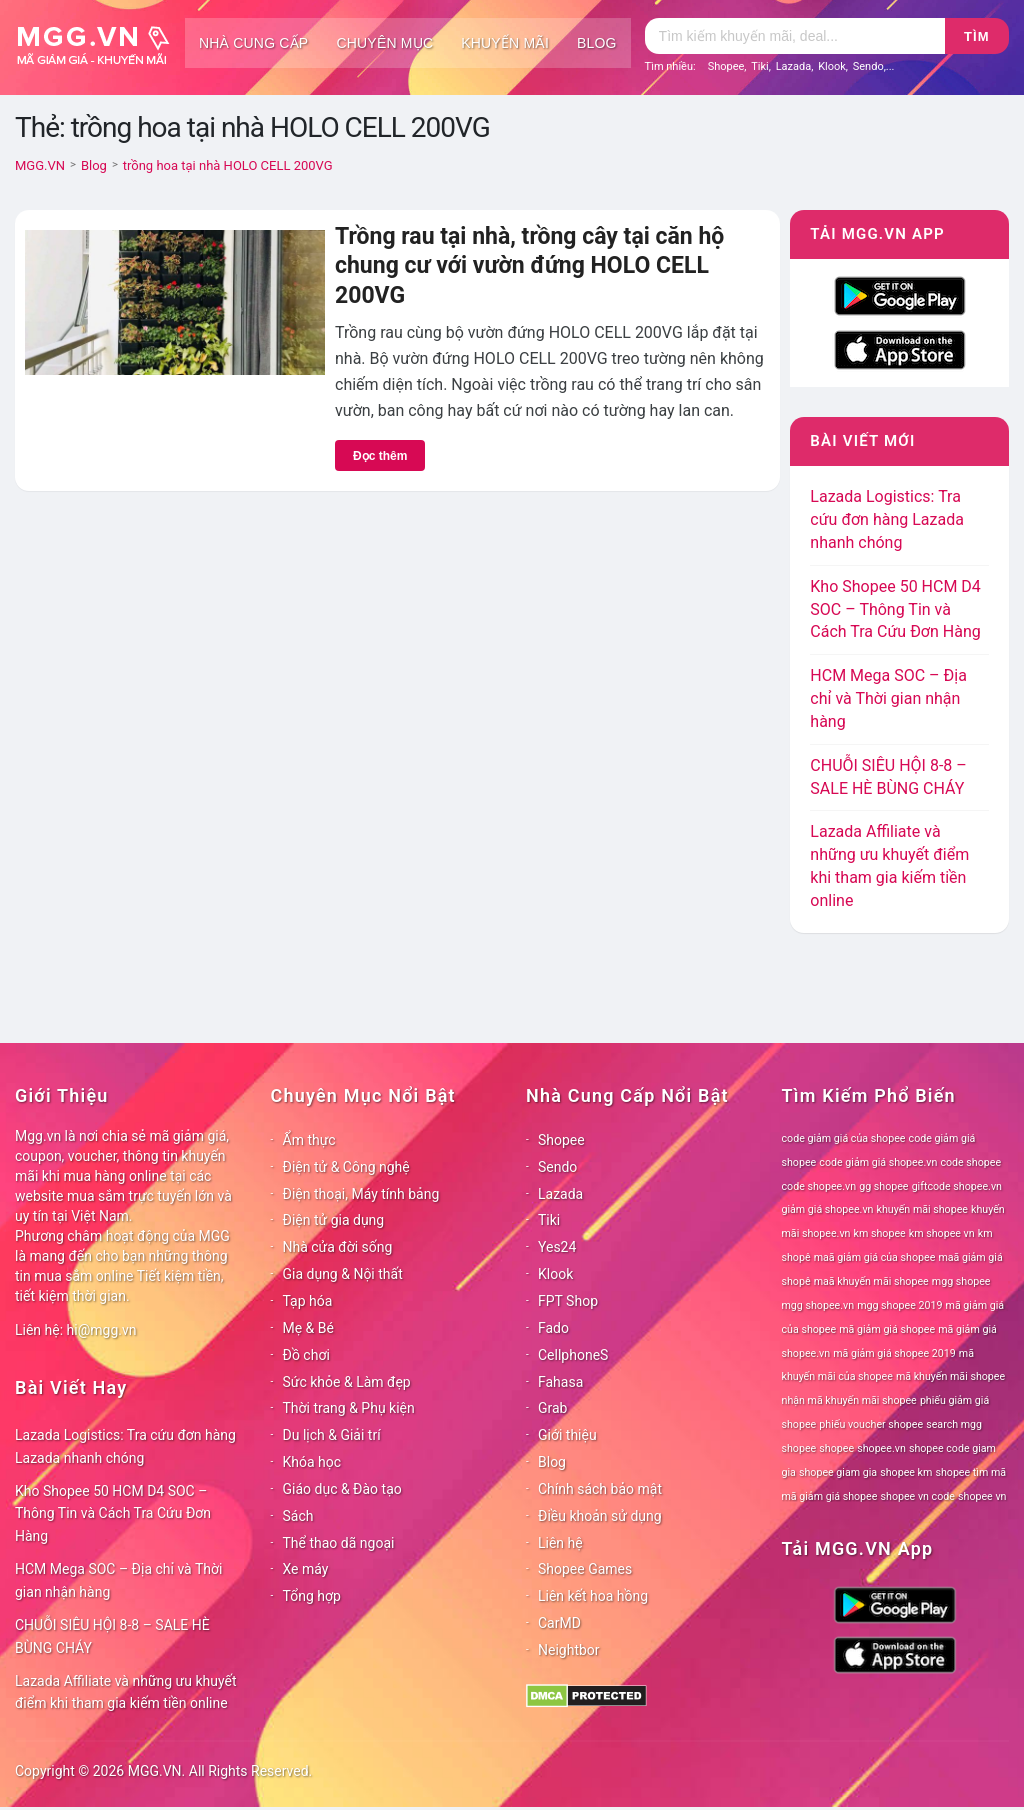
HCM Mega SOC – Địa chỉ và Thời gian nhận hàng (888, 698)
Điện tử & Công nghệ (346, 1167)
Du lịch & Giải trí (332, 1435)
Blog (597, 43)
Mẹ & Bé (308, 1328)
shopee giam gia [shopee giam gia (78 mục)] (838, 1472)
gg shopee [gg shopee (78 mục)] (883, 1186)
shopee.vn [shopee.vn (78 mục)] (881, 1448)
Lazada (794, 66)
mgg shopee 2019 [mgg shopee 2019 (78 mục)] (899, 1305)
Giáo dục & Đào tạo (342, 1489)
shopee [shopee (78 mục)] (836, 1448)
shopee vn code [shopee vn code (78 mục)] (918, 1496)
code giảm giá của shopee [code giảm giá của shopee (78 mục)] (844, 1138)
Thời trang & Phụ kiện (349, 1408)
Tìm (976, 36)
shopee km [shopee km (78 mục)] (906, 1472)
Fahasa (560, 1382)
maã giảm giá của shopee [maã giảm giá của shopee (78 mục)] (875, 1257)
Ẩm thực (309, 1140)
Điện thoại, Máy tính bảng (361, 1194)
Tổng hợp (312, 1596)
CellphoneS (573, 1355)
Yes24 (557, 1247)
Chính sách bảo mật (600, 1489)
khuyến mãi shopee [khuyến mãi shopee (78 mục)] (922, 1209)
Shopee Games (585, 1569)
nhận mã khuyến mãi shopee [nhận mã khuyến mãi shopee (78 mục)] (849, 1400)
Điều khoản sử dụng (600, 1516)
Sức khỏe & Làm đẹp (347, 1382)
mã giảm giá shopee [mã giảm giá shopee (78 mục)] (887, 1329)
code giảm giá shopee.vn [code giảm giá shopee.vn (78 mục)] (878, 1162)
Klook (832, 66)
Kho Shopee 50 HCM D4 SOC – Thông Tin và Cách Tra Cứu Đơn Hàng (895, 609)
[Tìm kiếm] (795, 36)
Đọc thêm (380, 456)
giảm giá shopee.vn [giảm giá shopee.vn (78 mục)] (828, 1209)
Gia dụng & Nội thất (343, 1274)
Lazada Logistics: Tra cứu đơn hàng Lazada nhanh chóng (887, 519)
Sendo (868, 66)
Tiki (760, 66)
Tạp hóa (308, 1301)
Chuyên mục (384, 43)
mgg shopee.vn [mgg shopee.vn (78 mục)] (818, 1305)
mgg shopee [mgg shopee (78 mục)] (961, 1281)
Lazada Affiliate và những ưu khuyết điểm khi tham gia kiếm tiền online (126, 1692)
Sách (298, 1516)
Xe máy (306, 1569)
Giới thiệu (567, 1435)
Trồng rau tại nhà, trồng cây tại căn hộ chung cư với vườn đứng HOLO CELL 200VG (529, 266)
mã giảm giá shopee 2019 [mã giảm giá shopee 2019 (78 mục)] (894, 1353)
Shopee (726, 66)
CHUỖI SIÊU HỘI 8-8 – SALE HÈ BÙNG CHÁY (112, 1636)
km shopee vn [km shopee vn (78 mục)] (942, 1233)
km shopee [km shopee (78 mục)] (880, 1233)
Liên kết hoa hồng (593, 1596)
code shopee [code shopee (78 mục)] (970, 1162)
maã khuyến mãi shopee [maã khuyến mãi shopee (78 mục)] (871, 1281)
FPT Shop (568, 1301)
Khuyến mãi (505, 43)
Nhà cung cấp (253, 43)
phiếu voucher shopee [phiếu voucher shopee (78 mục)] (871, 1424)
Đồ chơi (306, 1355)
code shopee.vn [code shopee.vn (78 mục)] (819, 1186)
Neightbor (569, 1650)
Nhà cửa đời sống (338, 1247)
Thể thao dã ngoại (339, 1543)
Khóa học (312, 1462)
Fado (553, 1328)
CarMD (559, 1623)
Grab (552, 1408)
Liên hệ (560, 1543)
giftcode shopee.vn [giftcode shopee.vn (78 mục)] (957, 1186)
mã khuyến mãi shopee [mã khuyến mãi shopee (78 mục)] (950, 1376)
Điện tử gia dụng (334, 1220)
